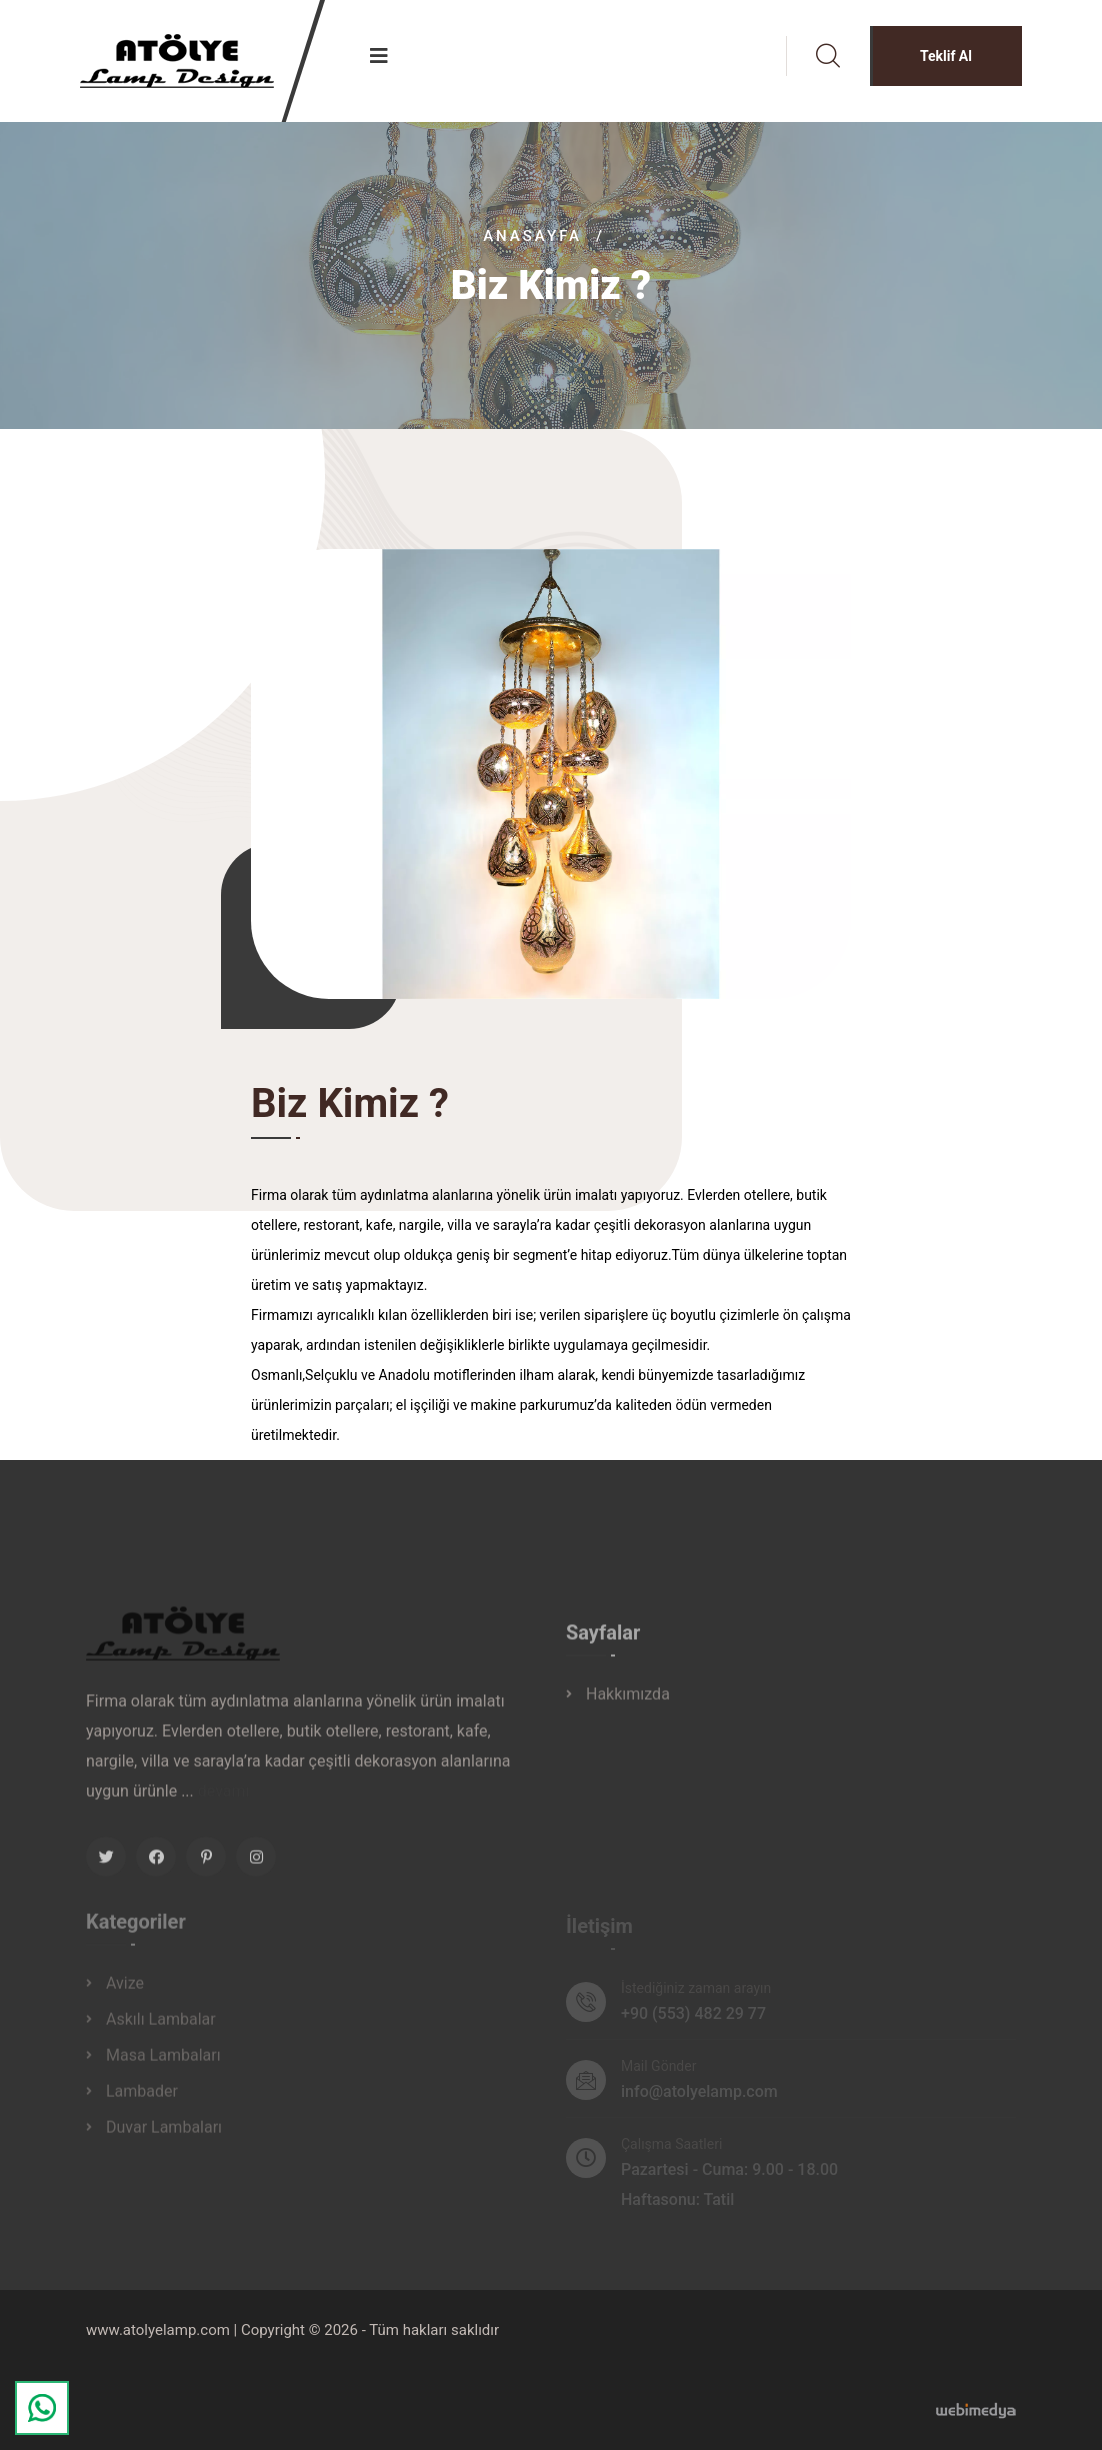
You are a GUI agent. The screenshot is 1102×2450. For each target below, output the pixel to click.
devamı (224, 1799)
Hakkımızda (628, 1703)
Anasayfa (532, 236)
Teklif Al (946, 56)
